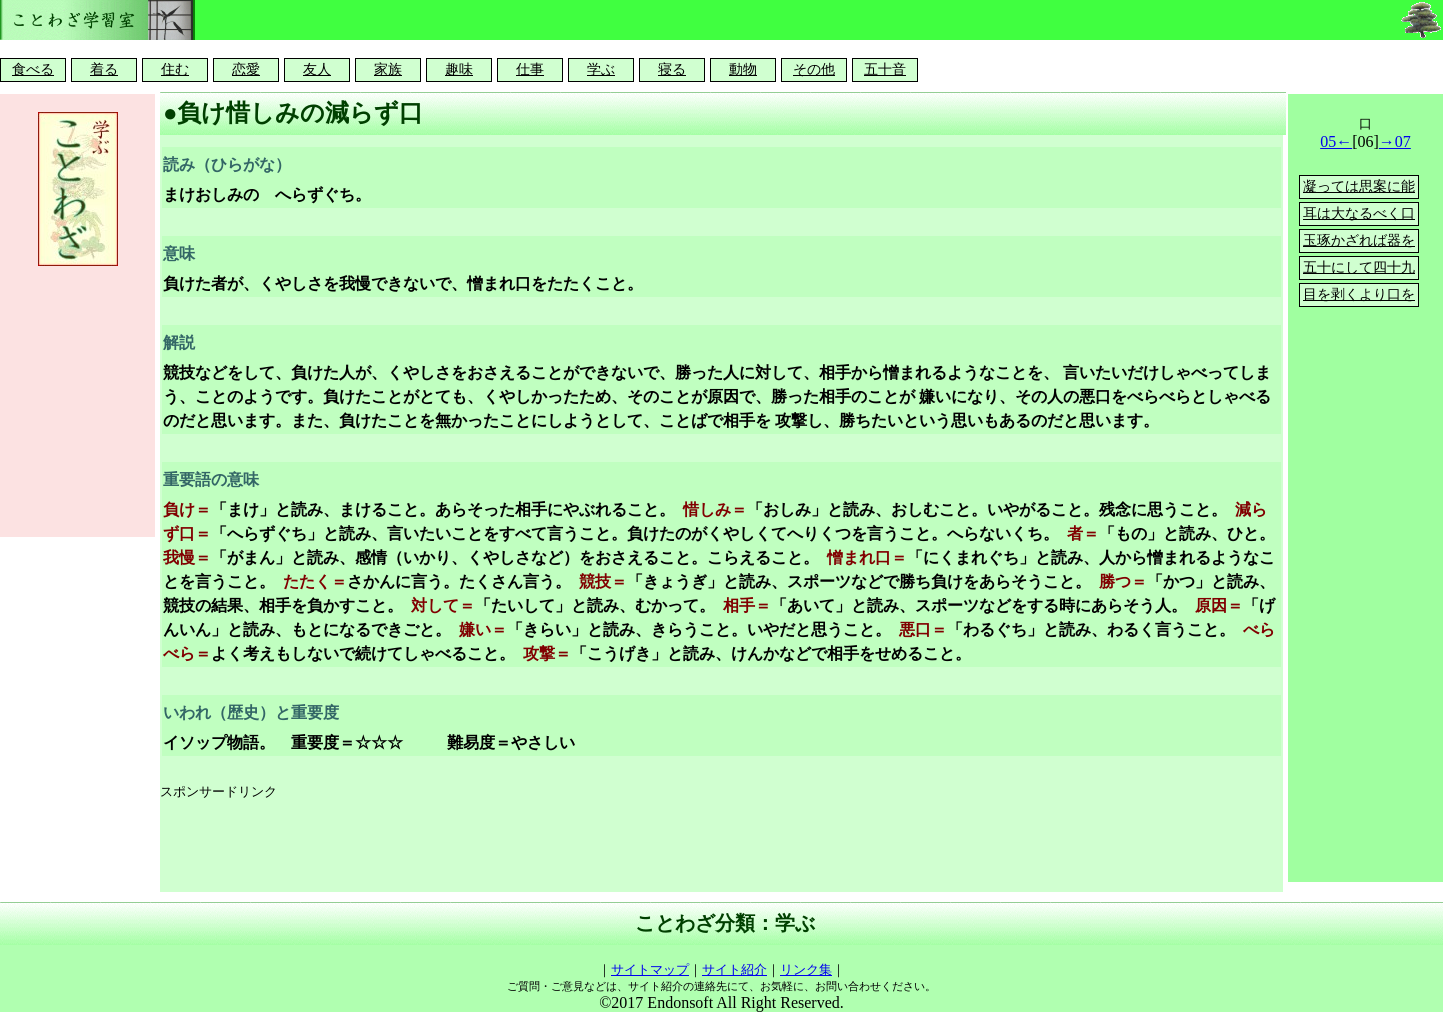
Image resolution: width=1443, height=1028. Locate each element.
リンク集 (806, 969)
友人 (317, 69)
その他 (814, 69)
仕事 (530, 69)
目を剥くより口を (1359, 294)
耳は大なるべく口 (1359, 213)
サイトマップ (650, 969)
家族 (388, 69)
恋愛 (246, 69)
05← (1336, 141)
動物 (743, 69)
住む (175, 69)
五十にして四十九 (1359, 267)
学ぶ (601, 69)
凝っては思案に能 (1359, 186)
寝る (672, 69)
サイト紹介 (734, 969)
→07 (1395, 141)
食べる (33, 69)
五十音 (885, 69)
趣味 (459, 69)
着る (104, 69)
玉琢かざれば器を (1359, 240)
